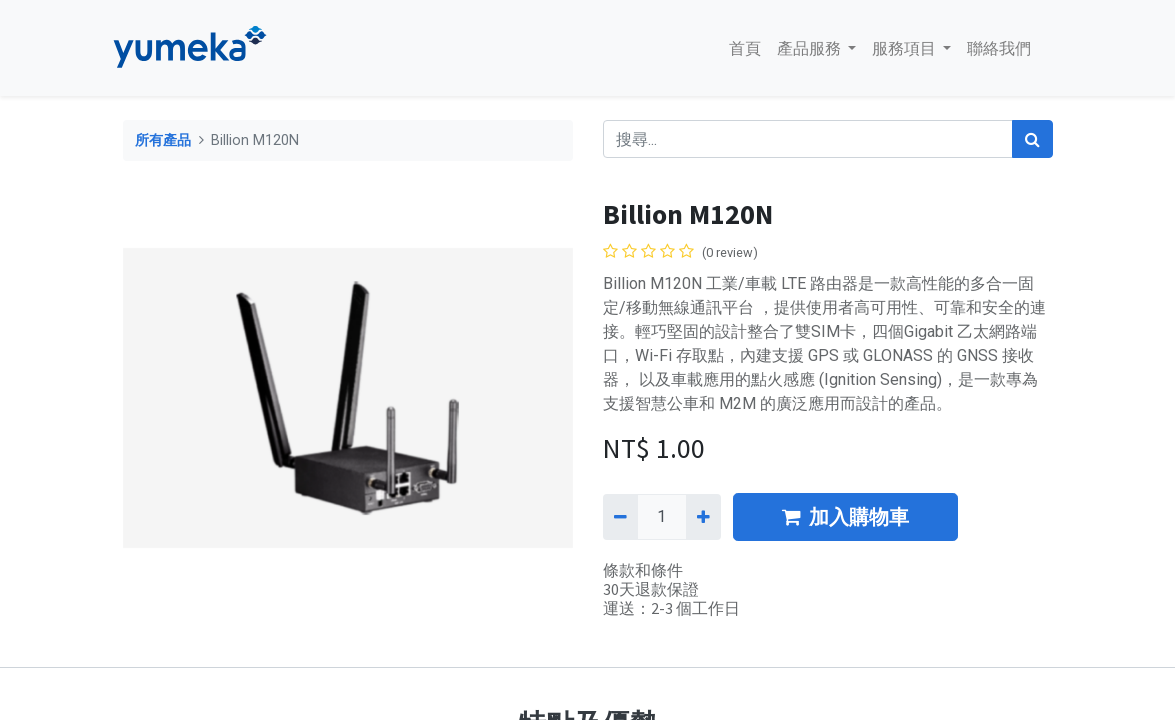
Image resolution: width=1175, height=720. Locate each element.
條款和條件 (643, 570)
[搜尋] (1032, 139)
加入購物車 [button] (845, 516)
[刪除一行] (620, 517)
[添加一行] (703, 517)
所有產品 (163, 140)
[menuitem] (734, 48)
